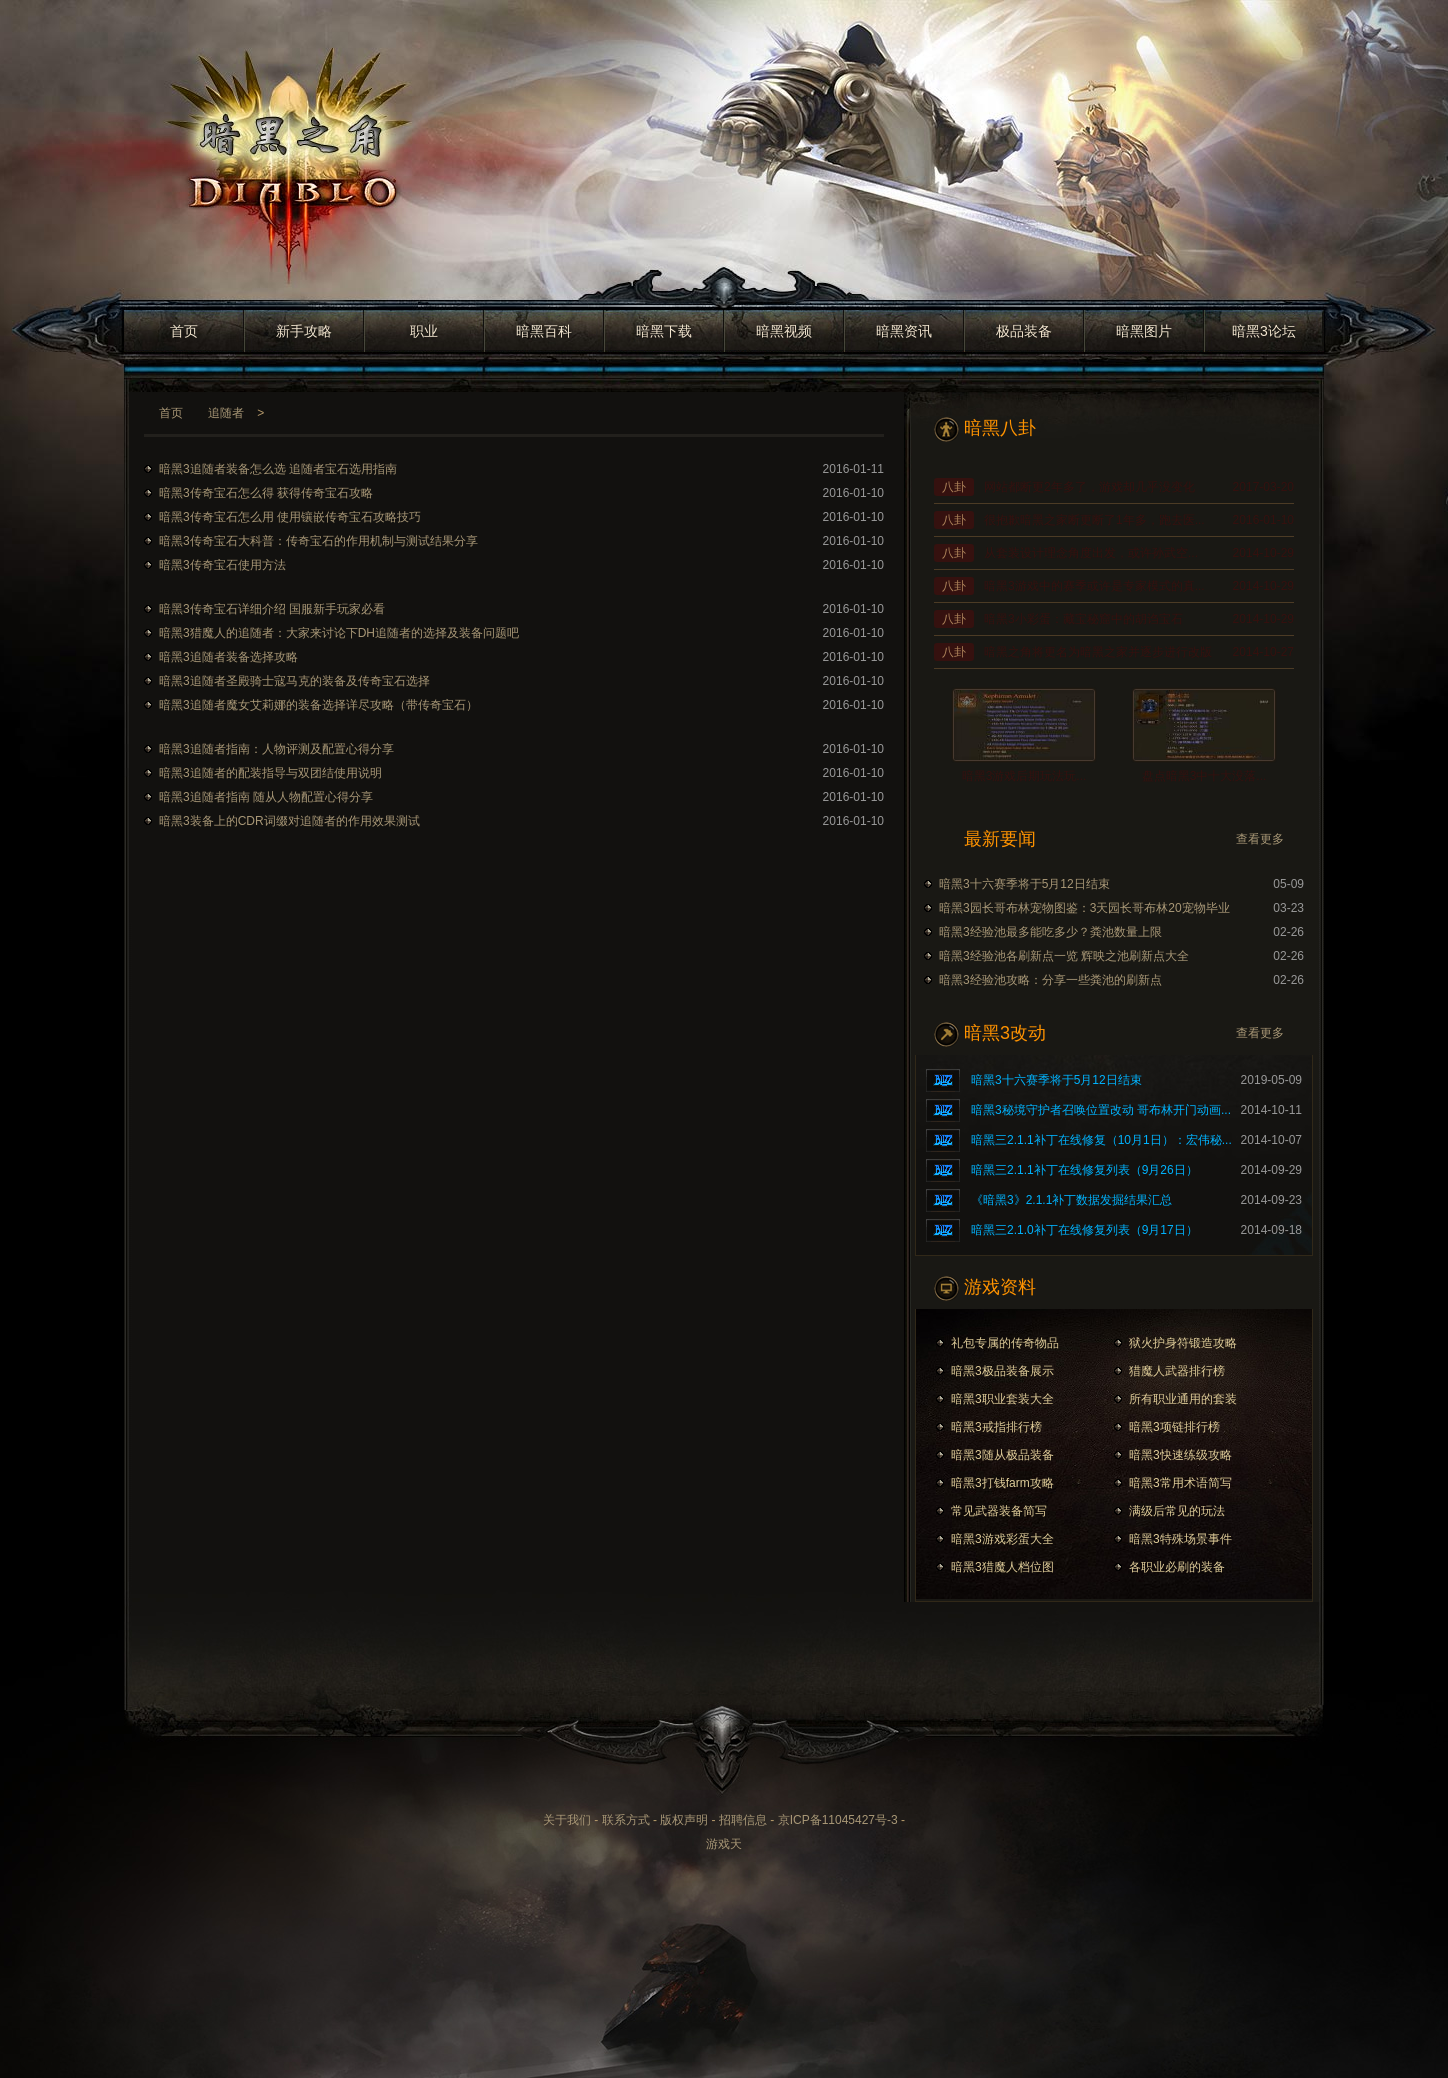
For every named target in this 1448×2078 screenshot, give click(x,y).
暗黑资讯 (904, 331)
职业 (424, 331)
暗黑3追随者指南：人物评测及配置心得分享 (276, 749)
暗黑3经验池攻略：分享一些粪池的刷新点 (1050, 980)
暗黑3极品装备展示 (1002, 1371)
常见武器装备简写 (999, 1511)
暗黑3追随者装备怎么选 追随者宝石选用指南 (278, 469)
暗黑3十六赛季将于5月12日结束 (1024, 884)
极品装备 (1024, 331)
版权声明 (684, 1820)
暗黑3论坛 (1264, 331)
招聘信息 (743, 1820)
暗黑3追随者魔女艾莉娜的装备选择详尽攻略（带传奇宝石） (318, 705)
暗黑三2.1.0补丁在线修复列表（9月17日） (1084, 1230)
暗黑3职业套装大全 (1002, 1399)
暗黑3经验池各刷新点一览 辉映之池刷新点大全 (1064, 956)
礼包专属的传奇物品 (1005, 1343)
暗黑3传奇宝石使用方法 (222, 565)
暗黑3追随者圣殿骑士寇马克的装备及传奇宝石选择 (294, 681)
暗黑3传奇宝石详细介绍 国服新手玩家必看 (272, 609)
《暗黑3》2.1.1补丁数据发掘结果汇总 (1071, 1200)
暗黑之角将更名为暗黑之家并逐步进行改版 (1098, 652)
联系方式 (626, 1820)
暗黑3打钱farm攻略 (1002, 1483)
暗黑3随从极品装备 (1002, 1455)
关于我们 (567, 1820)
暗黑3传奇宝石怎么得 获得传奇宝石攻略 (266, 493)
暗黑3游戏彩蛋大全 (1002, 1539)
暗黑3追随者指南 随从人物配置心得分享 (266, 797)
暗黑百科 (544, 331)
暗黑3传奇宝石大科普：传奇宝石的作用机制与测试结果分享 (318, 541)
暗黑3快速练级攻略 (1180, 1455)
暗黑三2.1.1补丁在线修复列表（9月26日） (1084, 1170)
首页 (184, 331)
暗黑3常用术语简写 (1180, 1483)
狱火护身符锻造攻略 (1183, 1343)
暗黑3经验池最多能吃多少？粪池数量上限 (1050, 932)
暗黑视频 (784, 331)
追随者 (226, 413)
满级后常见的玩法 (1177, 1511)
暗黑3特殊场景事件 (1180, 1539)
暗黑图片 (1144, 331)
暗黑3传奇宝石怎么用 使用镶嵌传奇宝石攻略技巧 (290, 517)
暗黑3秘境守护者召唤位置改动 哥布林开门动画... (1101, 1110)
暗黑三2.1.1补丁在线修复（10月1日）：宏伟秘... (1101, 1140)
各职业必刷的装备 (1177, 1567)
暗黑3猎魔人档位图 (1002, 1567)
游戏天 (724, 1844)
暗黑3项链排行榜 (1174, 1427)
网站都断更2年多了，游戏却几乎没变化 (1089, 487)
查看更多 (1260, 839)
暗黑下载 (664, 331)
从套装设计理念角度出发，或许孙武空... (1091, 553)
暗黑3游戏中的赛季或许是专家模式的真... (1094, 586)
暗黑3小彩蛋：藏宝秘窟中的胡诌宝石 (1083, 619)
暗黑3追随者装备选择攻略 (228, 657)
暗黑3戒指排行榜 (996, 1427)
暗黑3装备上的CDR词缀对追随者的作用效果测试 (289, 821)
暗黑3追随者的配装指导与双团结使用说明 (270, 773)
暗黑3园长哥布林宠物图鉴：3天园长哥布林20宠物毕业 (1084, 908)
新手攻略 (304, 331)
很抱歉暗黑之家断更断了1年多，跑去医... (1094, 520)
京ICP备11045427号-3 (838, 1820)
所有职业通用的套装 (1183, 1399)
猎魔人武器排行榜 (1177, 1371)
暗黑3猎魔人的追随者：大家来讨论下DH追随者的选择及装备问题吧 (339, 633)
